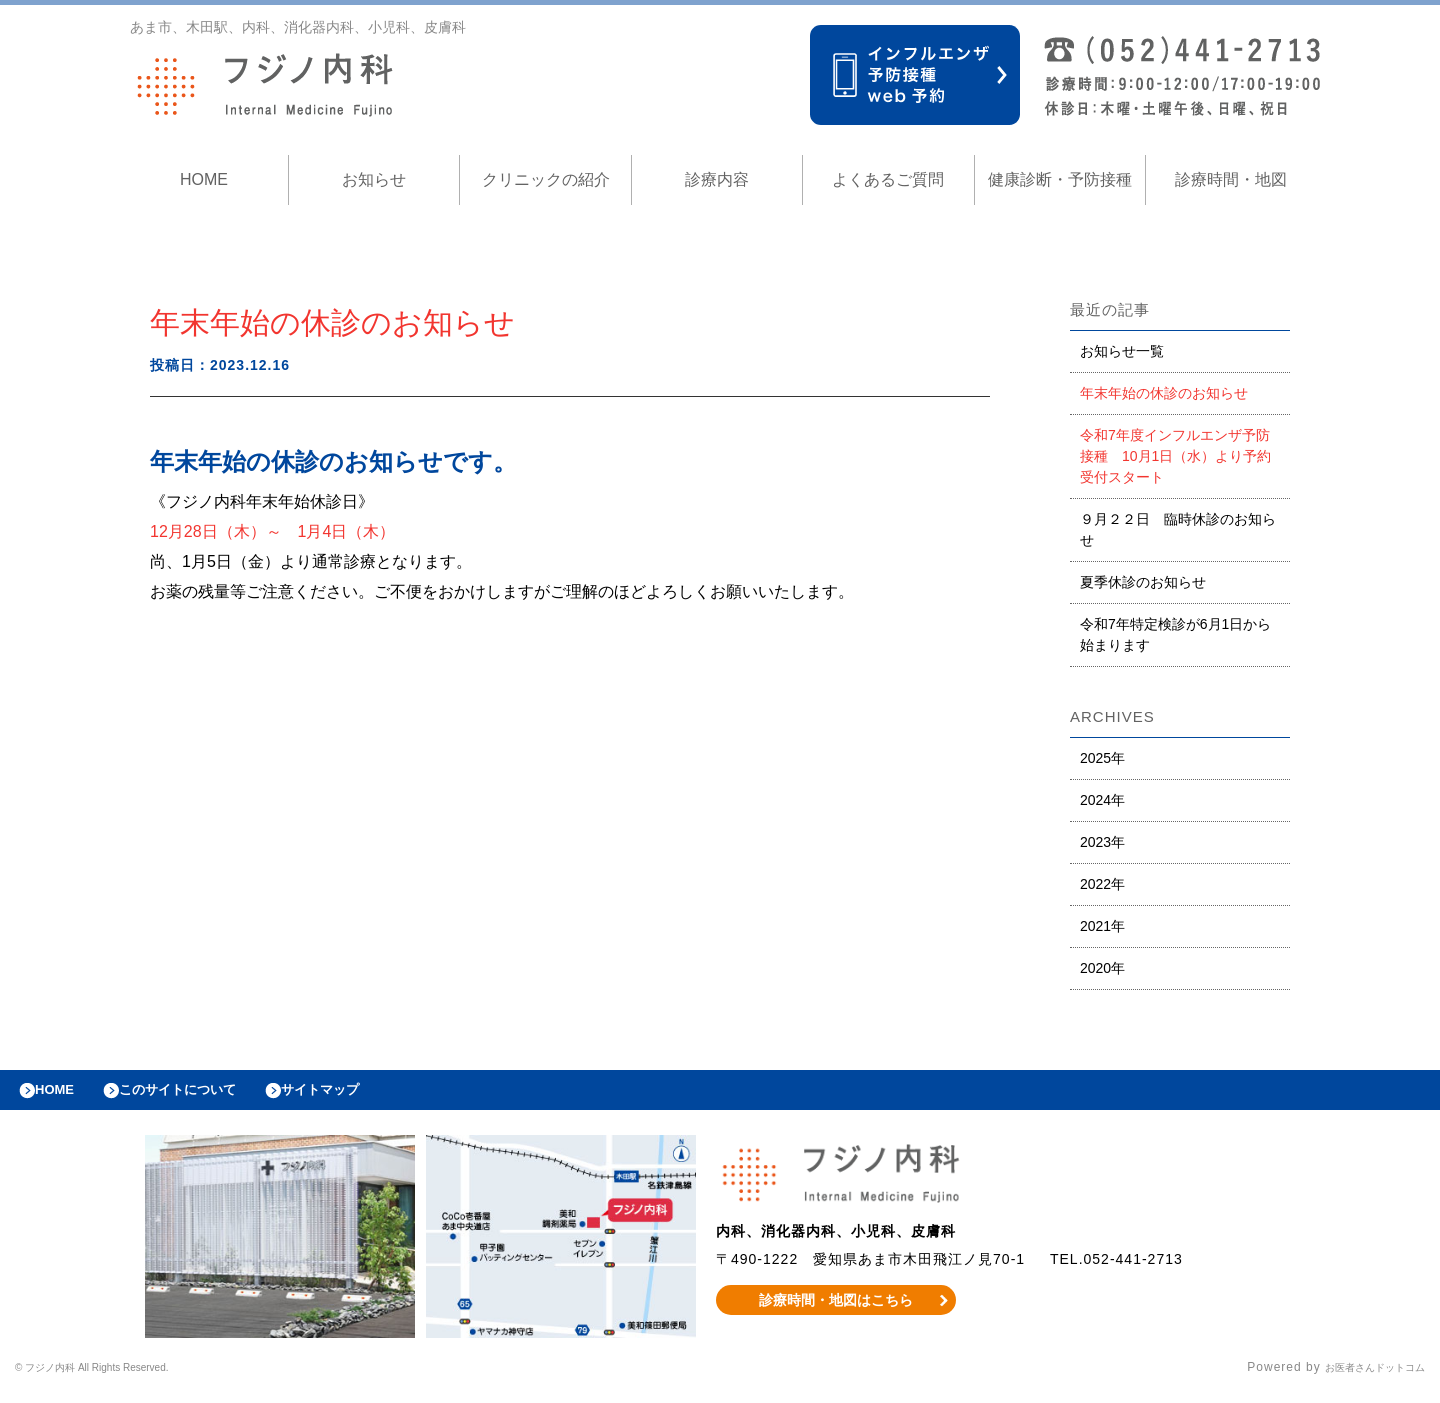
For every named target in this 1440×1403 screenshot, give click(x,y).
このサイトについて (203, 1095)
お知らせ (374, 179)
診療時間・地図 (1231, 179)
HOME (204, 179)
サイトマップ (366, 1095)
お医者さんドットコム (1360, 1378)
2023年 (1102, 842)
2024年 (1102, 800)
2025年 (1102, 758)
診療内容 (717, 179)
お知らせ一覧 (1122, 351)
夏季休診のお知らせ (1143, 582)
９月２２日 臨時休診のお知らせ (1178, 529)
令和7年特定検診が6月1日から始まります (1175, 634)
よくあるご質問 (888, 179)
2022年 (1102, 884)
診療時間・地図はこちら (836, 1310)
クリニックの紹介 (546, 179)
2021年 (1102, 926)
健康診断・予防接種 (1060, 179)
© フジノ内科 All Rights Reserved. (121, 1378)
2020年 (1102, 968)
